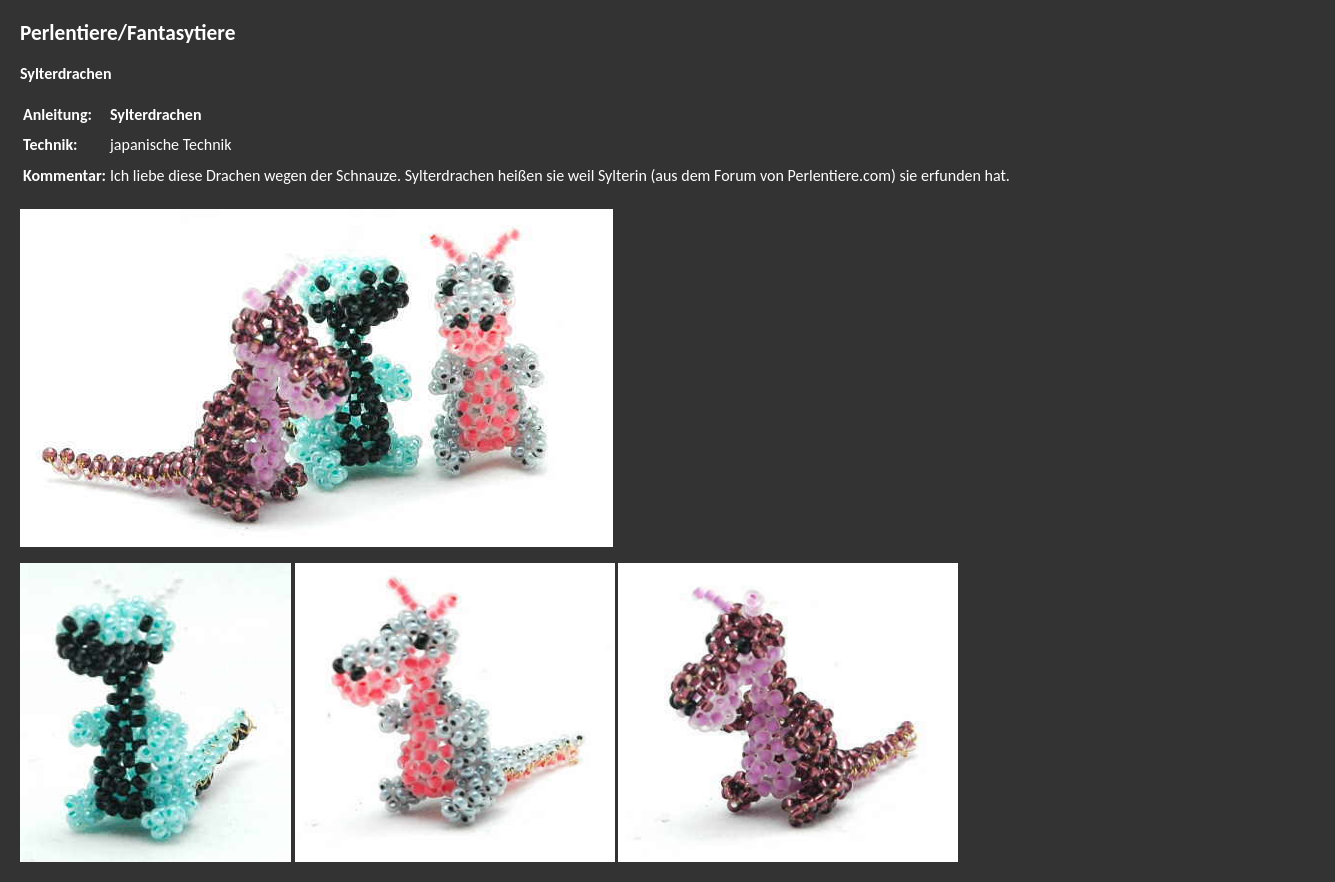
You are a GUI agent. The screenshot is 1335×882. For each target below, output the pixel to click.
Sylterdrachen (155, 114)
